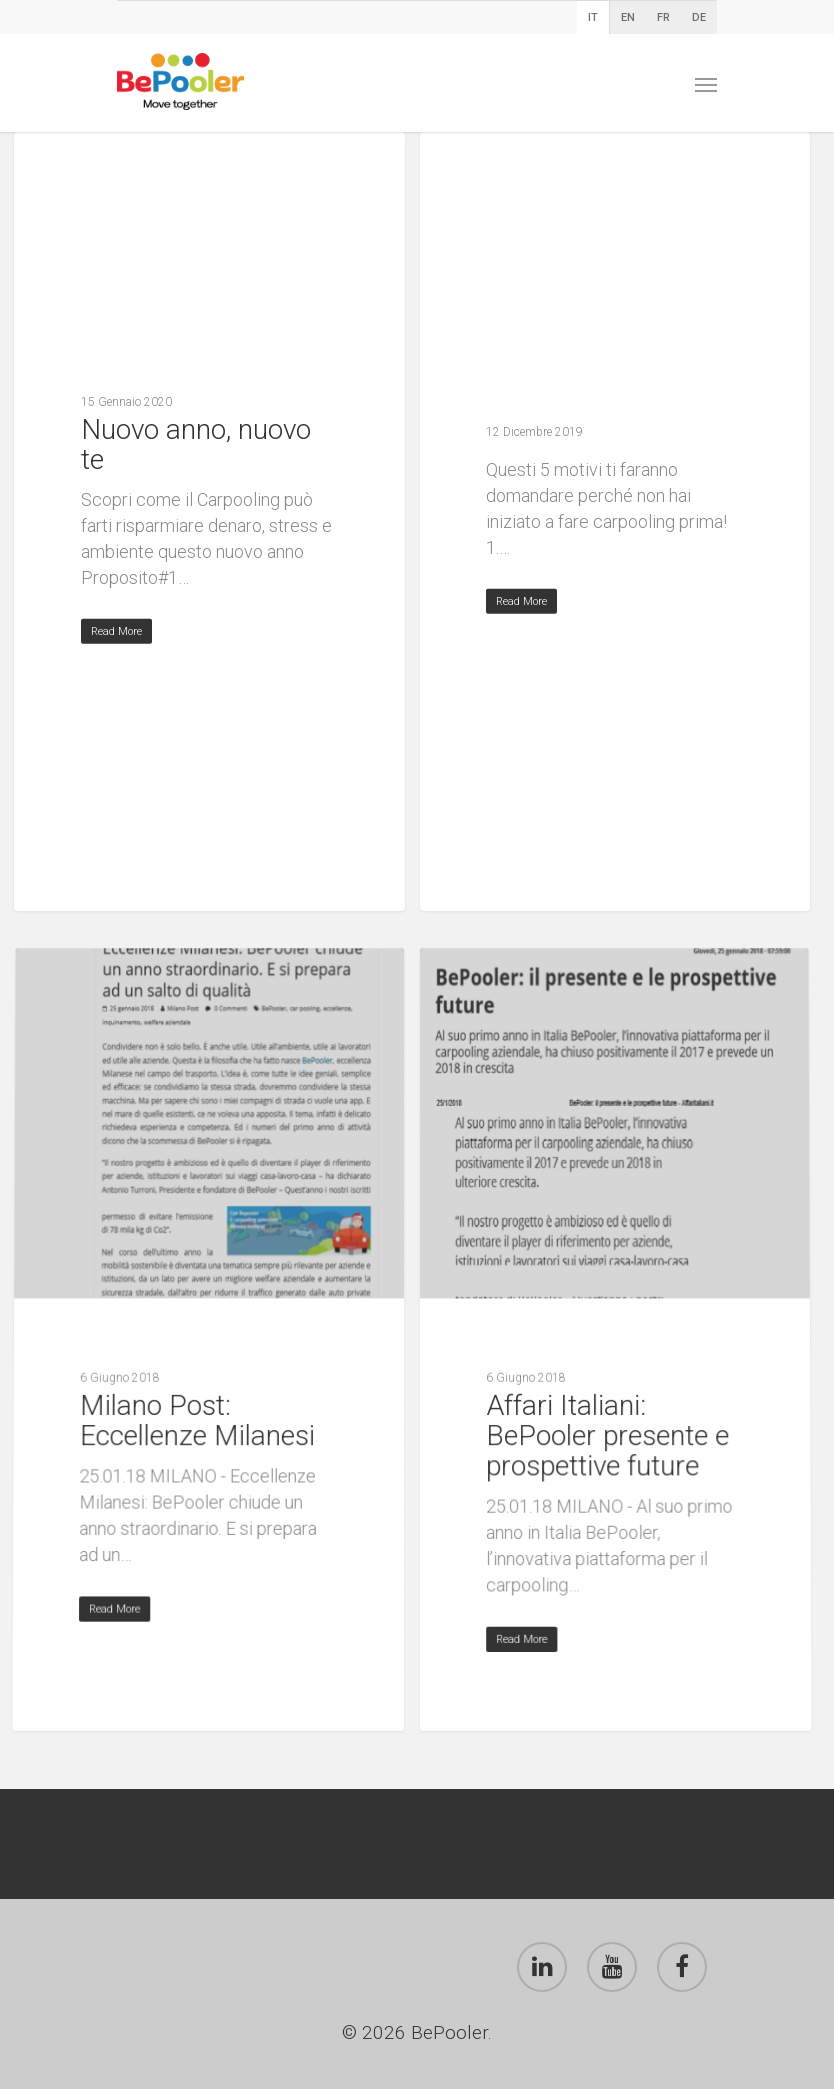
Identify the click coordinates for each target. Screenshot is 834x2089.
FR (663, 17)
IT (593, 17)
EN (628, 17)
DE (699, 17)
